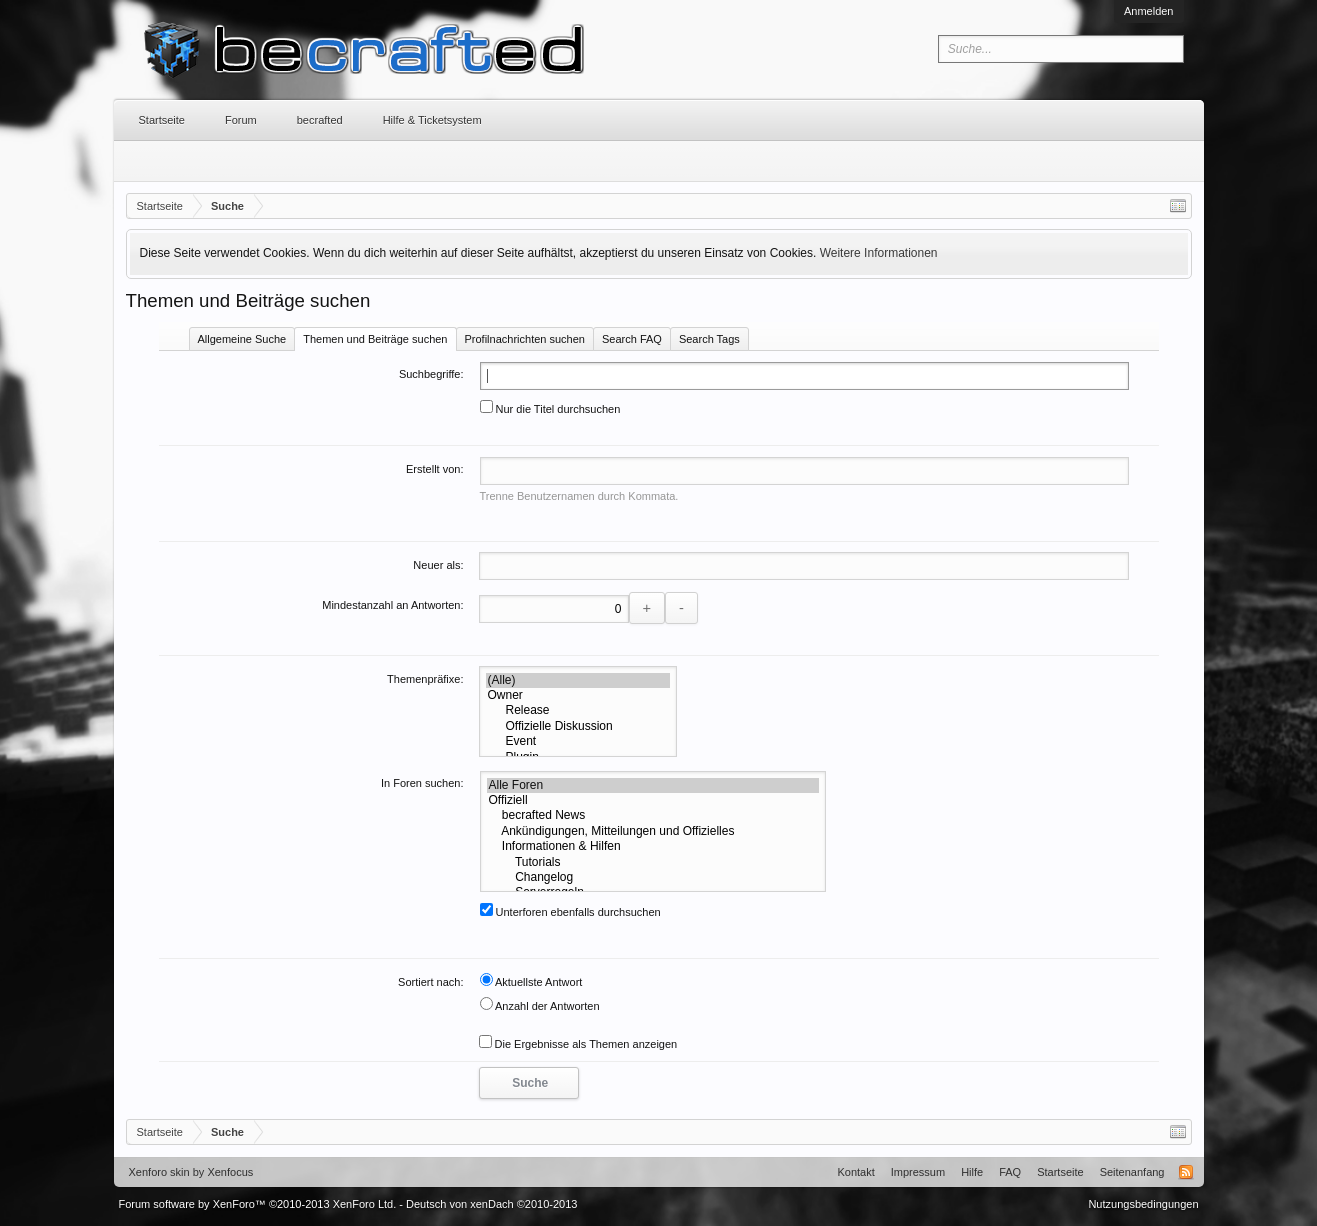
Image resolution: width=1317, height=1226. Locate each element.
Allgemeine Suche (242, 339)
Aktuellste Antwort (531, 982)
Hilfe (972, 1172)
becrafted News (653, 815)
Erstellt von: (434, 469)
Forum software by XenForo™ (258, 1204)
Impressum (918, 1172)
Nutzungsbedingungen (1143, 1204)
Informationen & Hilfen (653, 846)
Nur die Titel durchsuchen (550, 409)
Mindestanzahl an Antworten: (392, 605)
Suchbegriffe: (431, 374)
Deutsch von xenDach (491, 1204)
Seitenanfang (1132, 1172)
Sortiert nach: (430, 982)
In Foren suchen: (422, 783)
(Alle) (578, 680)
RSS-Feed (1186, 1172)
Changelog (653, 877)
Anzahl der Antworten (540, 1006)
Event (578, 741)
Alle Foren (653, 785)
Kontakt (855, 1172)
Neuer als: (438, 565)
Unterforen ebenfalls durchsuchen (570, 912)
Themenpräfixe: (425, 679)
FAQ (1010, 1172)
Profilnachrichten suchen (525, 339)
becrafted (320, 120)
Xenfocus (230, 1172)
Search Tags (709, 339)
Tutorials (653, 862)
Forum (241, 120)
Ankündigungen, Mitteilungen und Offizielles (653, 831)
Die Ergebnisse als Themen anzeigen (578, 1044)
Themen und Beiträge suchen (375, 339)
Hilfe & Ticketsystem (432, 120)
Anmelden (1149, 11)
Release (578, 710)
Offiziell (653, 800)
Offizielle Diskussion (578, 726)
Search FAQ (632, 339)
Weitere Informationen (879, 253)
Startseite (162, 120)
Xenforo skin (159, 1172)
